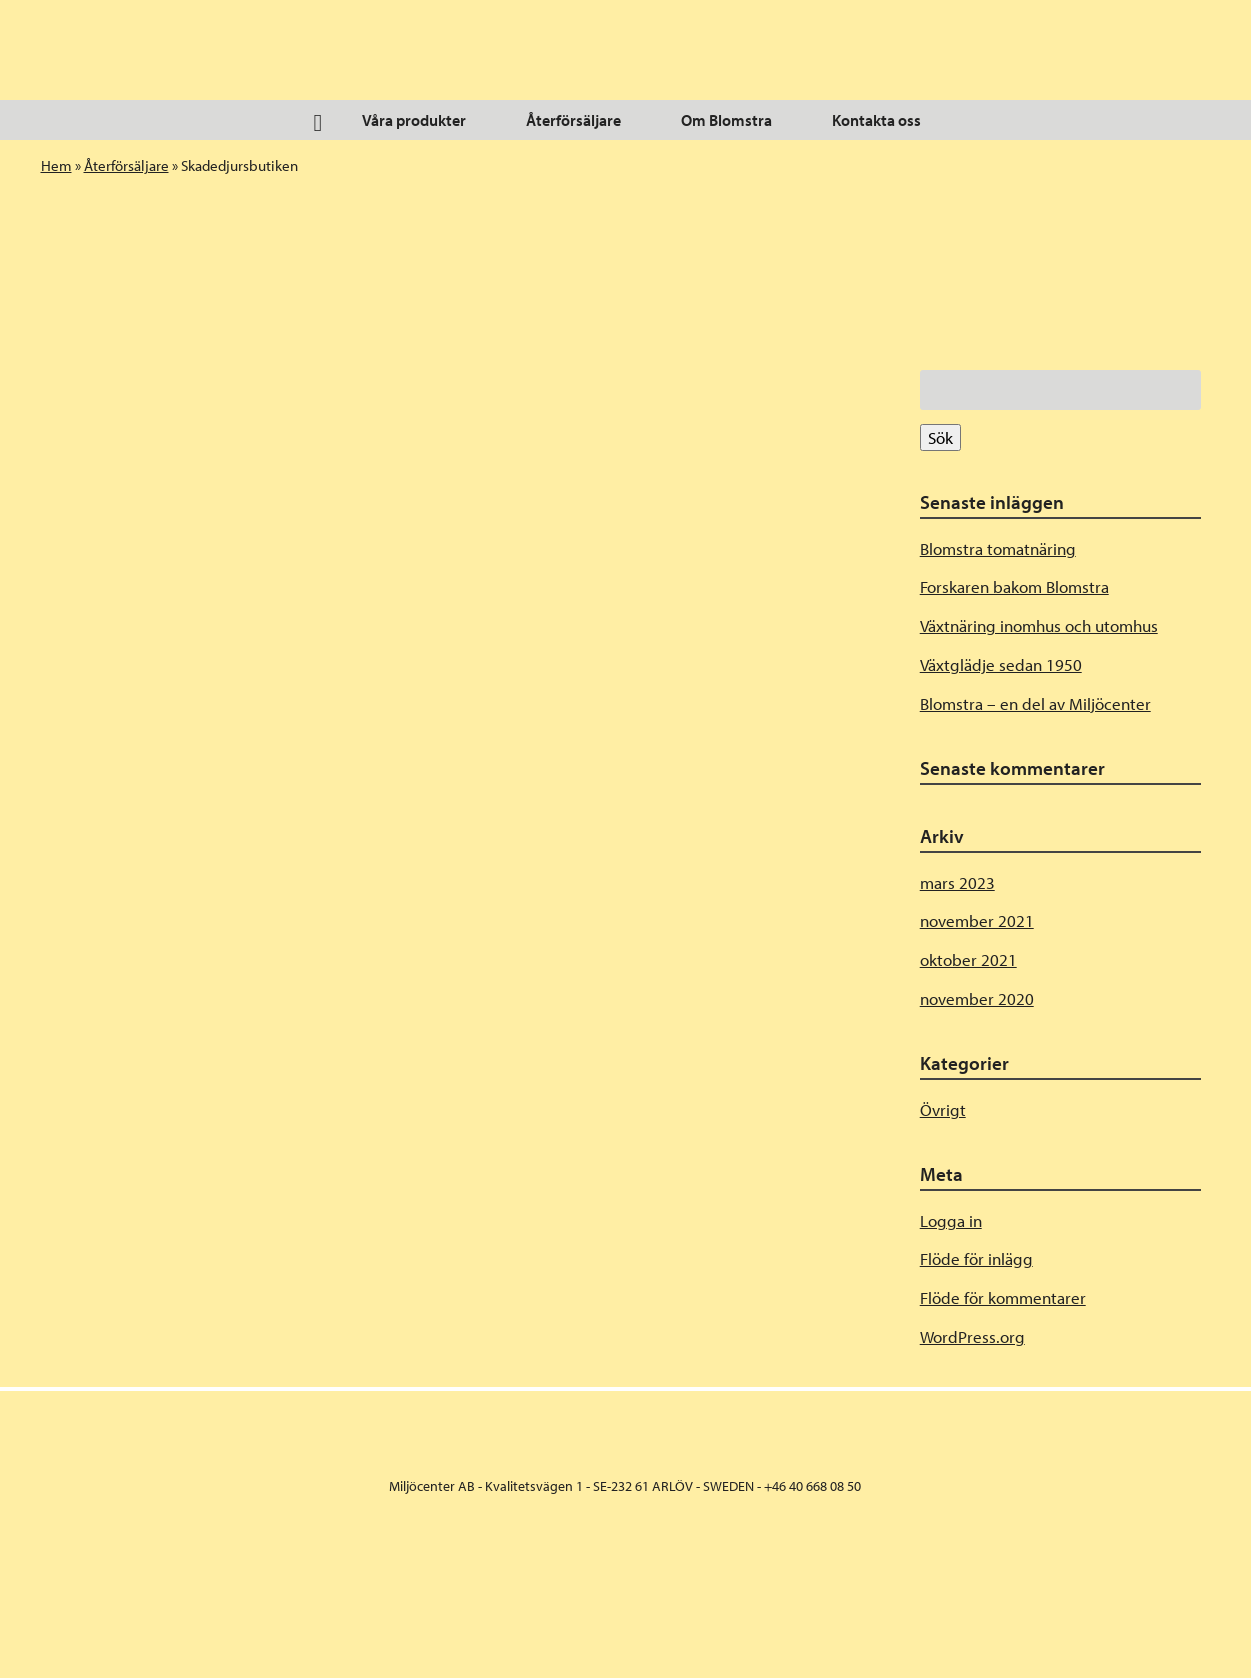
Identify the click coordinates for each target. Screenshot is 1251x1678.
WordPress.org (972, 1336)
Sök (940, 437)
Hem (56, 165)
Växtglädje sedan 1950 (1001, 664)
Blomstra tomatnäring (998, 548)
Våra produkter (414, 120)
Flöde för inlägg (976, 1258)
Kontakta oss (876, 120)
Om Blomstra (726, 120)
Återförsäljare (573, 120)
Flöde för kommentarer (1003, 1297)
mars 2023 (957, 882)
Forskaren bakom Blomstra (1014, 586)
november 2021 (977, 920)
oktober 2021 (968, 959)
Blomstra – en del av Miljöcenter (1035, 703)
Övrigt (943, 1109)
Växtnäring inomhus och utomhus (1039, 625)
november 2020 (977, 998)
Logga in (951, 1220)
